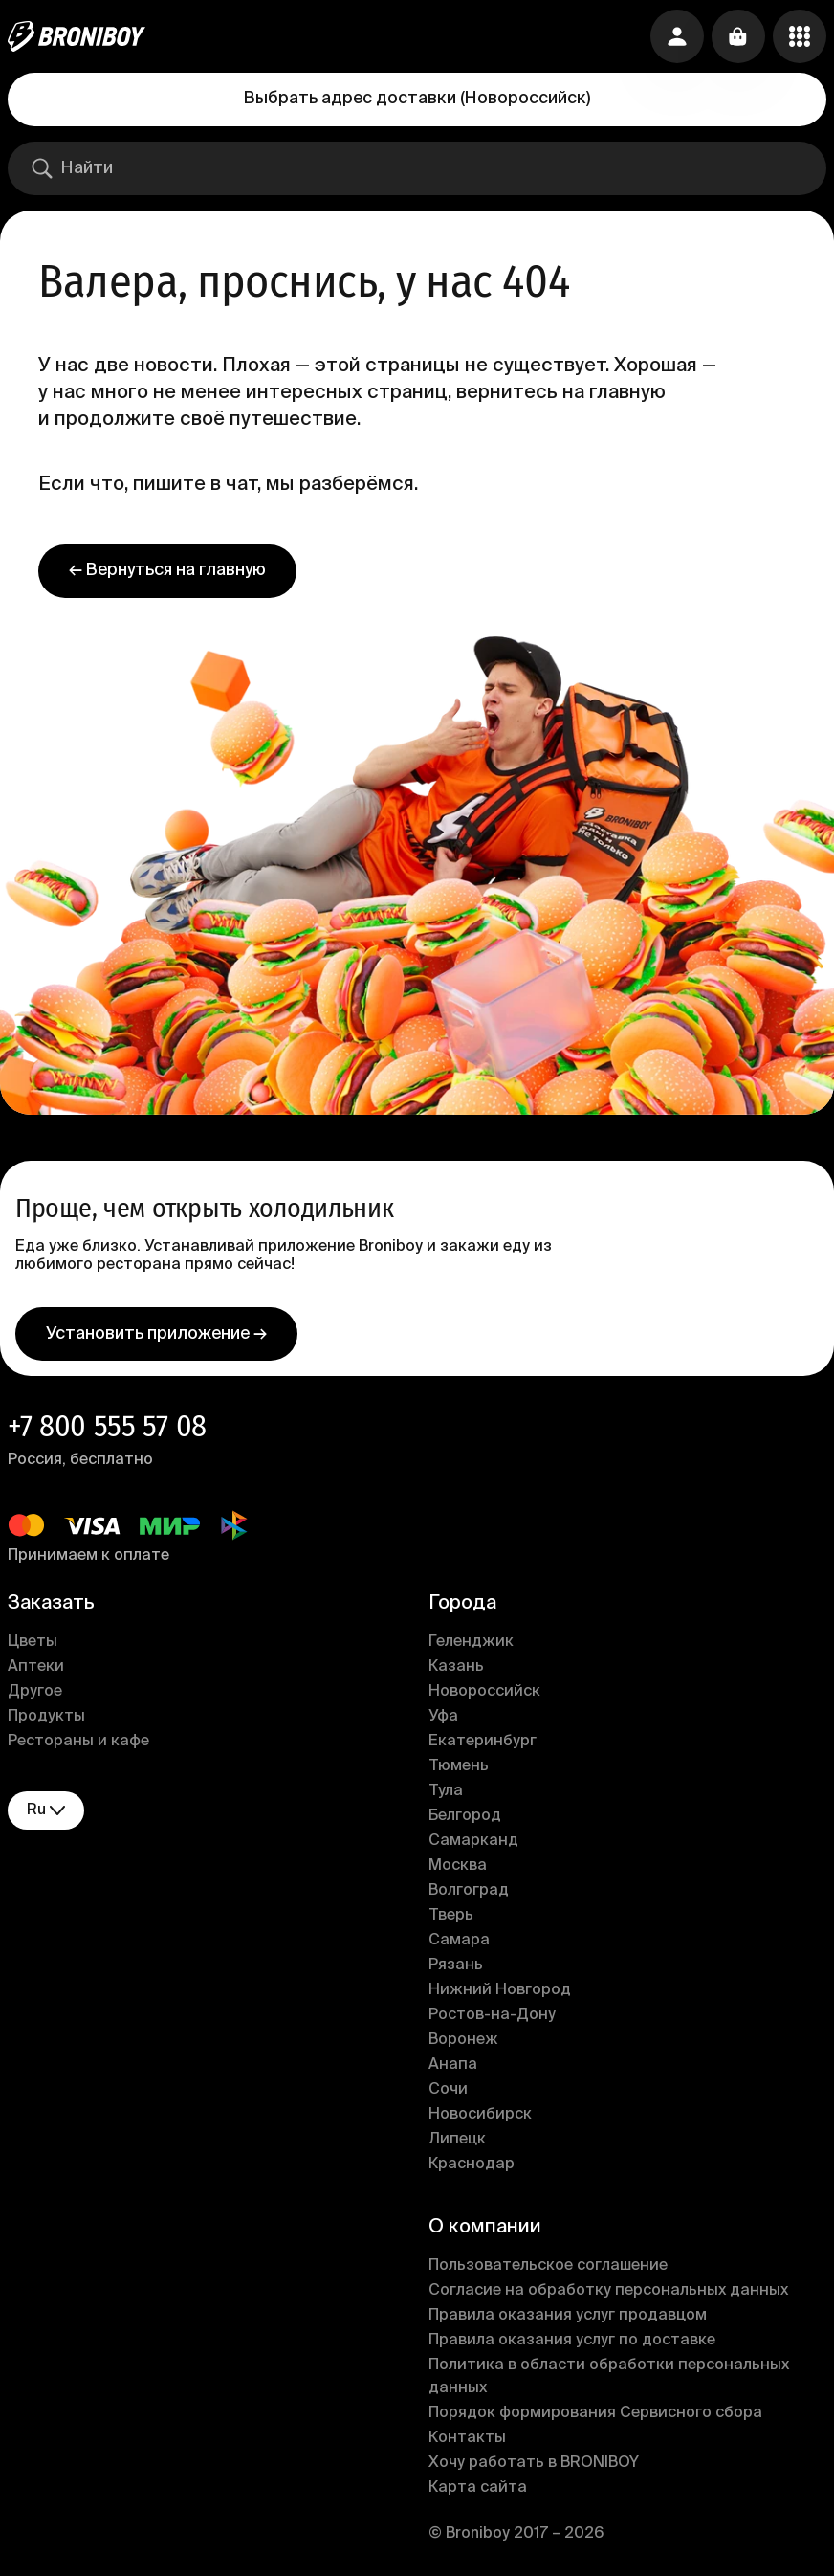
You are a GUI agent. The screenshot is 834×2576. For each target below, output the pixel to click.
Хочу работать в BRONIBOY (533, 2463)
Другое (35, 1691)
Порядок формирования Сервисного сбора (595, 2413)
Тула (445, 1791)
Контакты (467, 2438)
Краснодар (471, 2164)
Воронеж (463, 2040)
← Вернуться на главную (167, 570)
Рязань (455, 1965)
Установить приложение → (156, 1334)
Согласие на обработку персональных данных (608, 2290)
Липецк (457, 2139)
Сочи (448, 2090)
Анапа (452, 2065)
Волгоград (468, 1891)
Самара (459, 1940)
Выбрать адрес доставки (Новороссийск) (417, 98)
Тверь (450, 1915)
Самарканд (473, 1841)
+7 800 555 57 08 (107, 1426)
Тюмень (458, 1766)
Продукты (46, 1716)
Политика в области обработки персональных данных (608, 2377)
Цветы (32, 1642)
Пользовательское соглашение (548, 2266)
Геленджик (471, 1642)
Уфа (443, 1716)
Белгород (464, 1816)
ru (46, 1811)
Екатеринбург (482, 1741)
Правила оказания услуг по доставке (571, 2340)
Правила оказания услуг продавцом (567, 2315)
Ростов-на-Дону (492, 2015)
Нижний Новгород (499, 1990)
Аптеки (36, 1667)
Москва (457, 1866)
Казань (456, 1667)
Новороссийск (484, 1691)
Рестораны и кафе (78, 1741)
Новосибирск (480, 2114)
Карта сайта (477, 2488)
